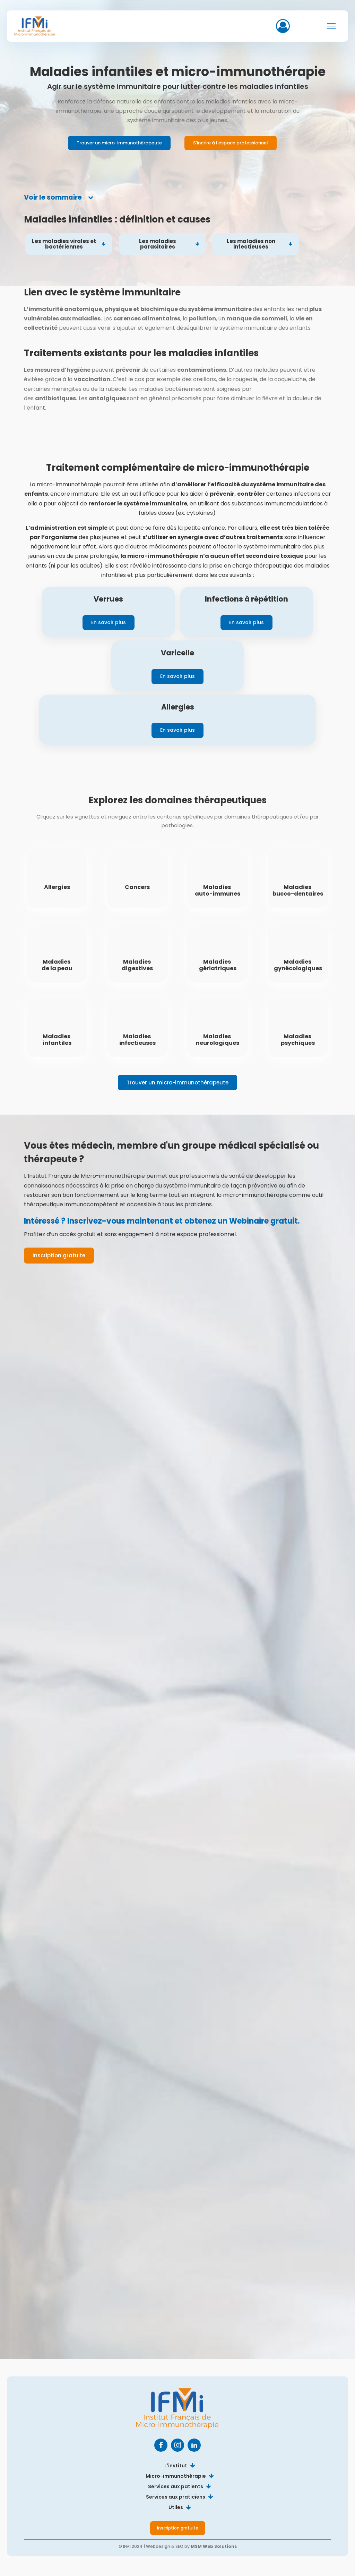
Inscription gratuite (59, 1255)
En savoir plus (108, 622)
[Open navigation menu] (331, 26)
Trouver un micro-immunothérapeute (119, 143)
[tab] (59, 197)
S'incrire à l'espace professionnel (230, 143)
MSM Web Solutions (214, 2546)
